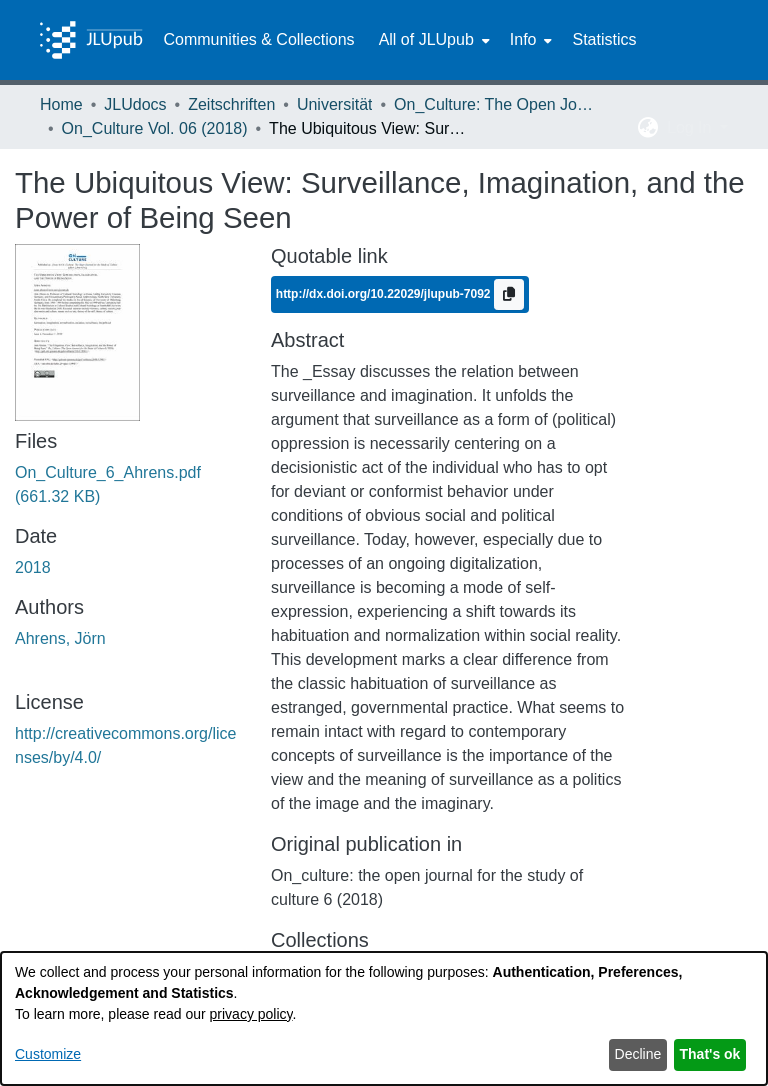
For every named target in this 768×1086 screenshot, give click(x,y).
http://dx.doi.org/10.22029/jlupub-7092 (385, 293)
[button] (648, 128)
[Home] (91, 40)
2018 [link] (33, 567)
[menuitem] (432, 40)
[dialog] (384, 1018)
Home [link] (61, 104)
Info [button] (523, 39)
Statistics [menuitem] (604, 39)
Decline (638, 1054)
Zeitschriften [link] (231, 104)
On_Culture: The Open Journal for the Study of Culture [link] (494, 104)
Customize (48, 1054)
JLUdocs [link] (135, 104)
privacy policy (251, 1014)
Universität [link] (335, 104)
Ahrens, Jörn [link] (60, 638)
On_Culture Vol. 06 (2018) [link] (155, 128)
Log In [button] (691, 127)
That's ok (710, 1054)
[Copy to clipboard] (509, 294)
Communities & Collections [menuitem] (258, 39)
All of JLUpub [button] (426, 39)
